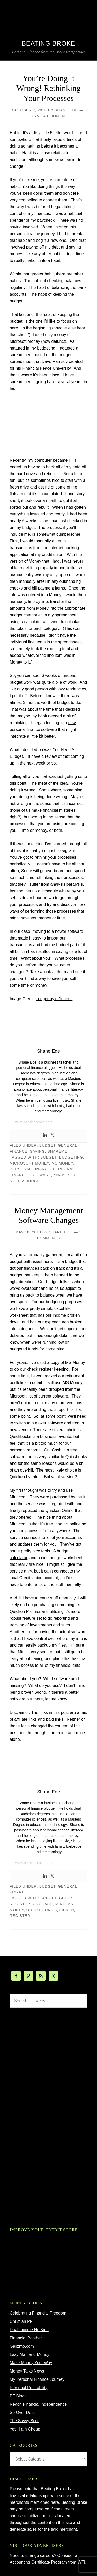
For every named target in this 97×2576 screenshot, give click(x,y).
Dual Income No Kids (29, 2329)
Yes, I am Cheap (25, 2429)
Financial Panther (26, 2338)
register (20, 1915)
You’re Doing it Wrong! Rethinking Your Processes (48, 88)
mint (60, 1904)
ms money (62, 1163)
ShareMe (57, 1151)
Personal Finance (30, 1169)
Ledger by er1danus (54, 998)
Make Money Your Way (31, 2363)
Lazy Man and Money (29, 2354)
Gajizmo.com (22, 2346)
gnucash (43, 1904)
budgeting (71, 1157)
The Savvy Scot (24, 2421)
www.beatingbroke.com (34, 1122)
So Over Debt (22, 2412)
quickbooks (39, 1910)
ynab (59, 1175)
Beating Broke (48, 43)
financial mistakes (59, 810)
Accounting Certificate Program (38, 2562)
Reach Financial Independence (38, 2404)
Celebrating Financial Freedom (38, 2313)
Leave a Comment (48, 116)
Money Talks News (27, 2371)
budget (47, 1145)
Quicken (17, 1477)
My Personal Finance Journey (37, 2379)
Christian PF (21, 2321)
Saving (37, 1151)
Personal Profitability (29, 2387)
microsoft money (29, 1163)
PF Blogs (18, 2396)
